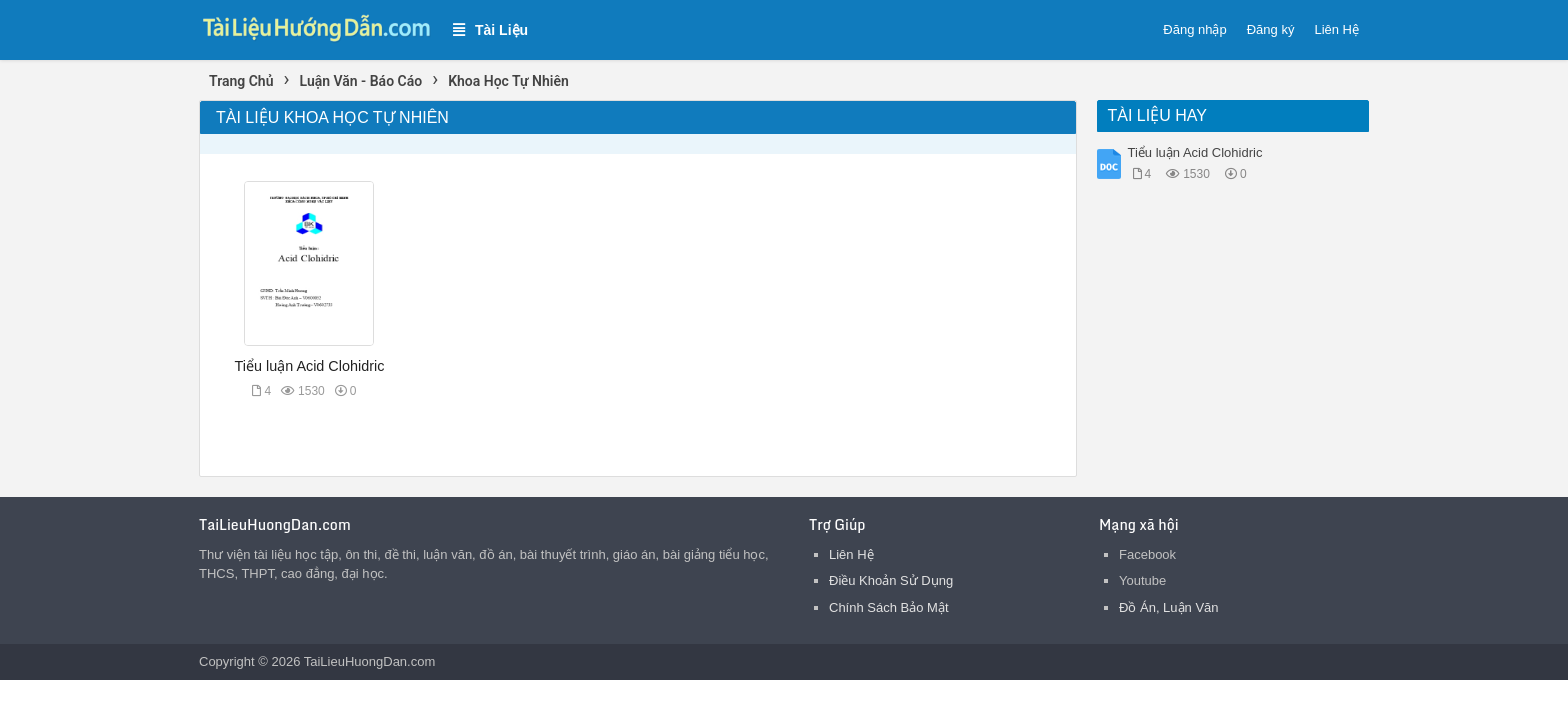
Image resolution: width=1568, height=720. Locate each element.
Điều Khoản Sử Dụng (891, 580)
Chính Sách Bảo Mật (889, 607)
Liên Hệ (1336, 29)
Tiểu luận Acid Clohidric (310, 366)
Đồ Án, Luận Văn (1169, 607)
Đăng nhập (1194, 29)
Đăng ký (1271, 29)
